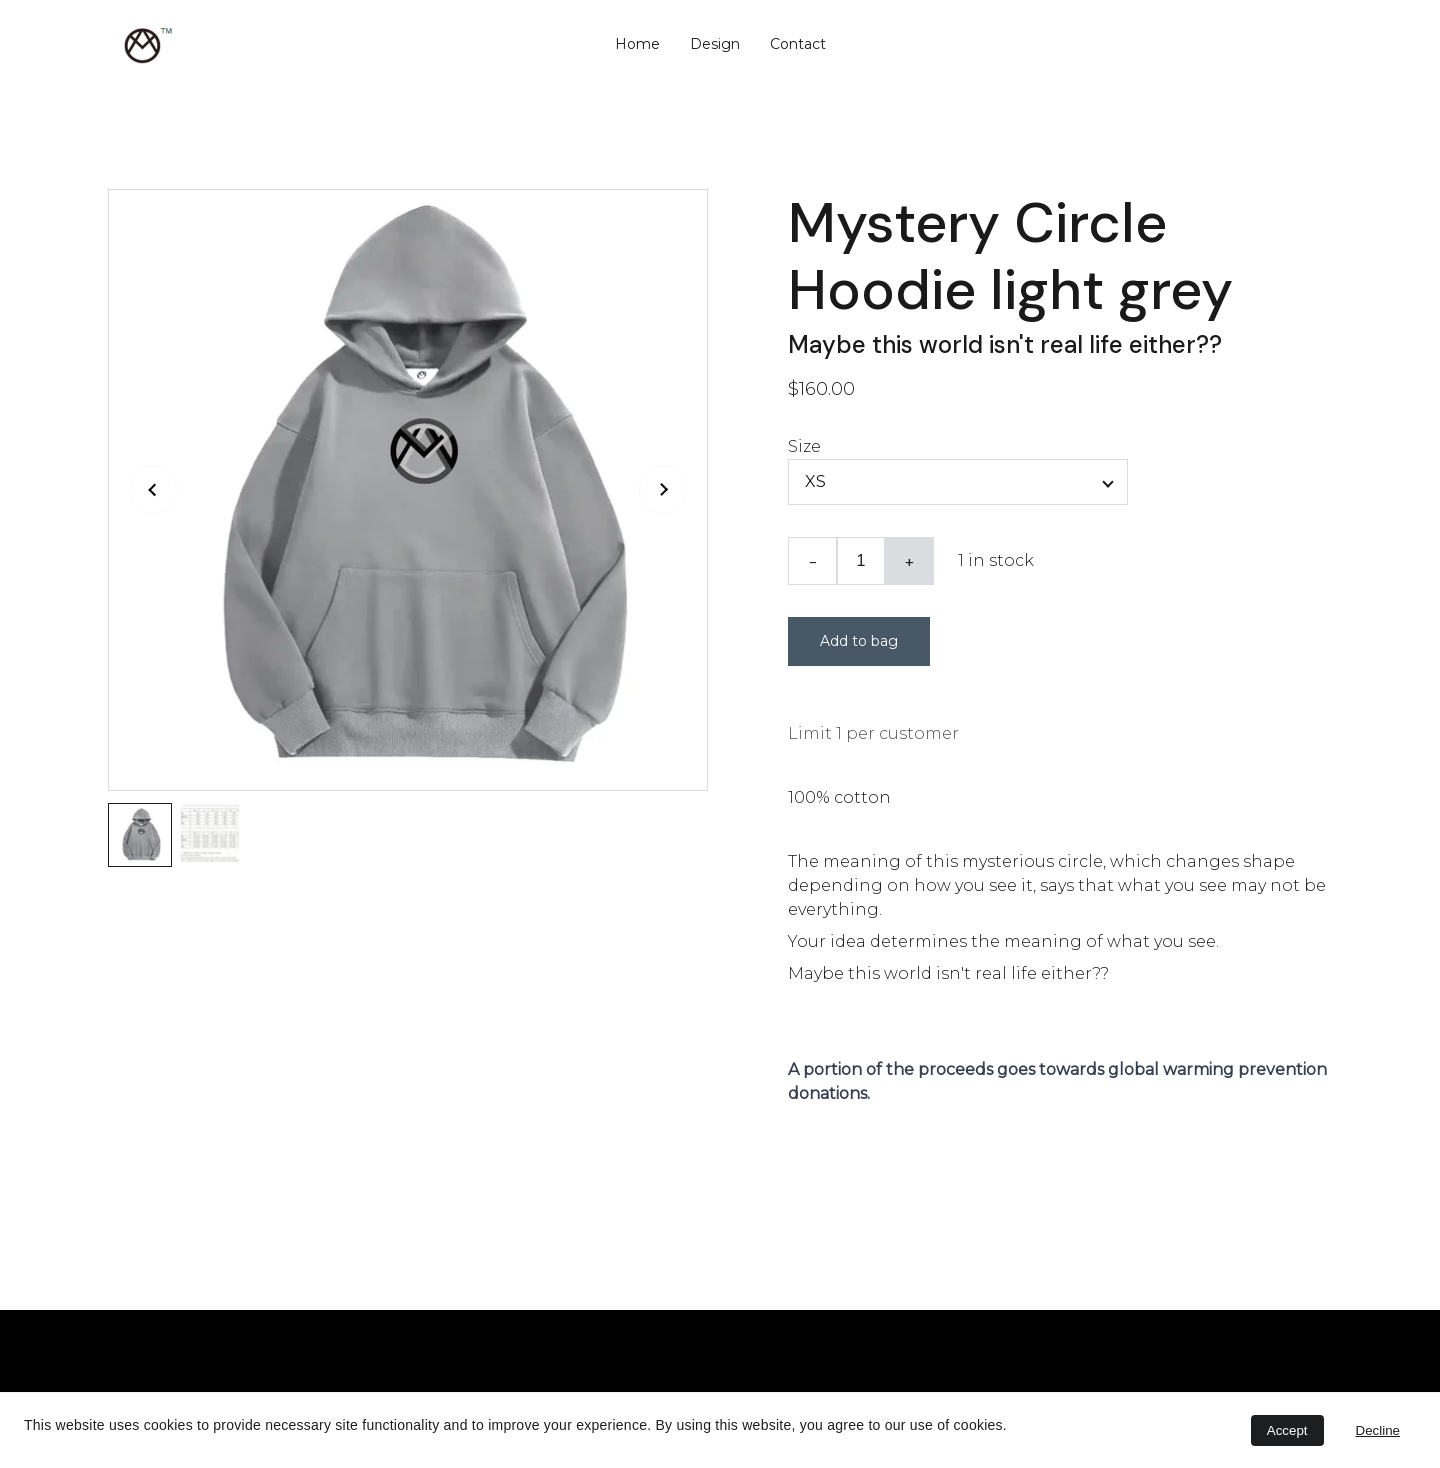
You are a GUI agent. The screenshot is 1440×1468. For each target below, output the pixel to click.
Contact (798, 44)
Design (715, 44)
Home (637, 44)
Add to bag (859, 641)
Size (804, 446)
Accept (1287, 1430)
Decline (1378, 1430)
